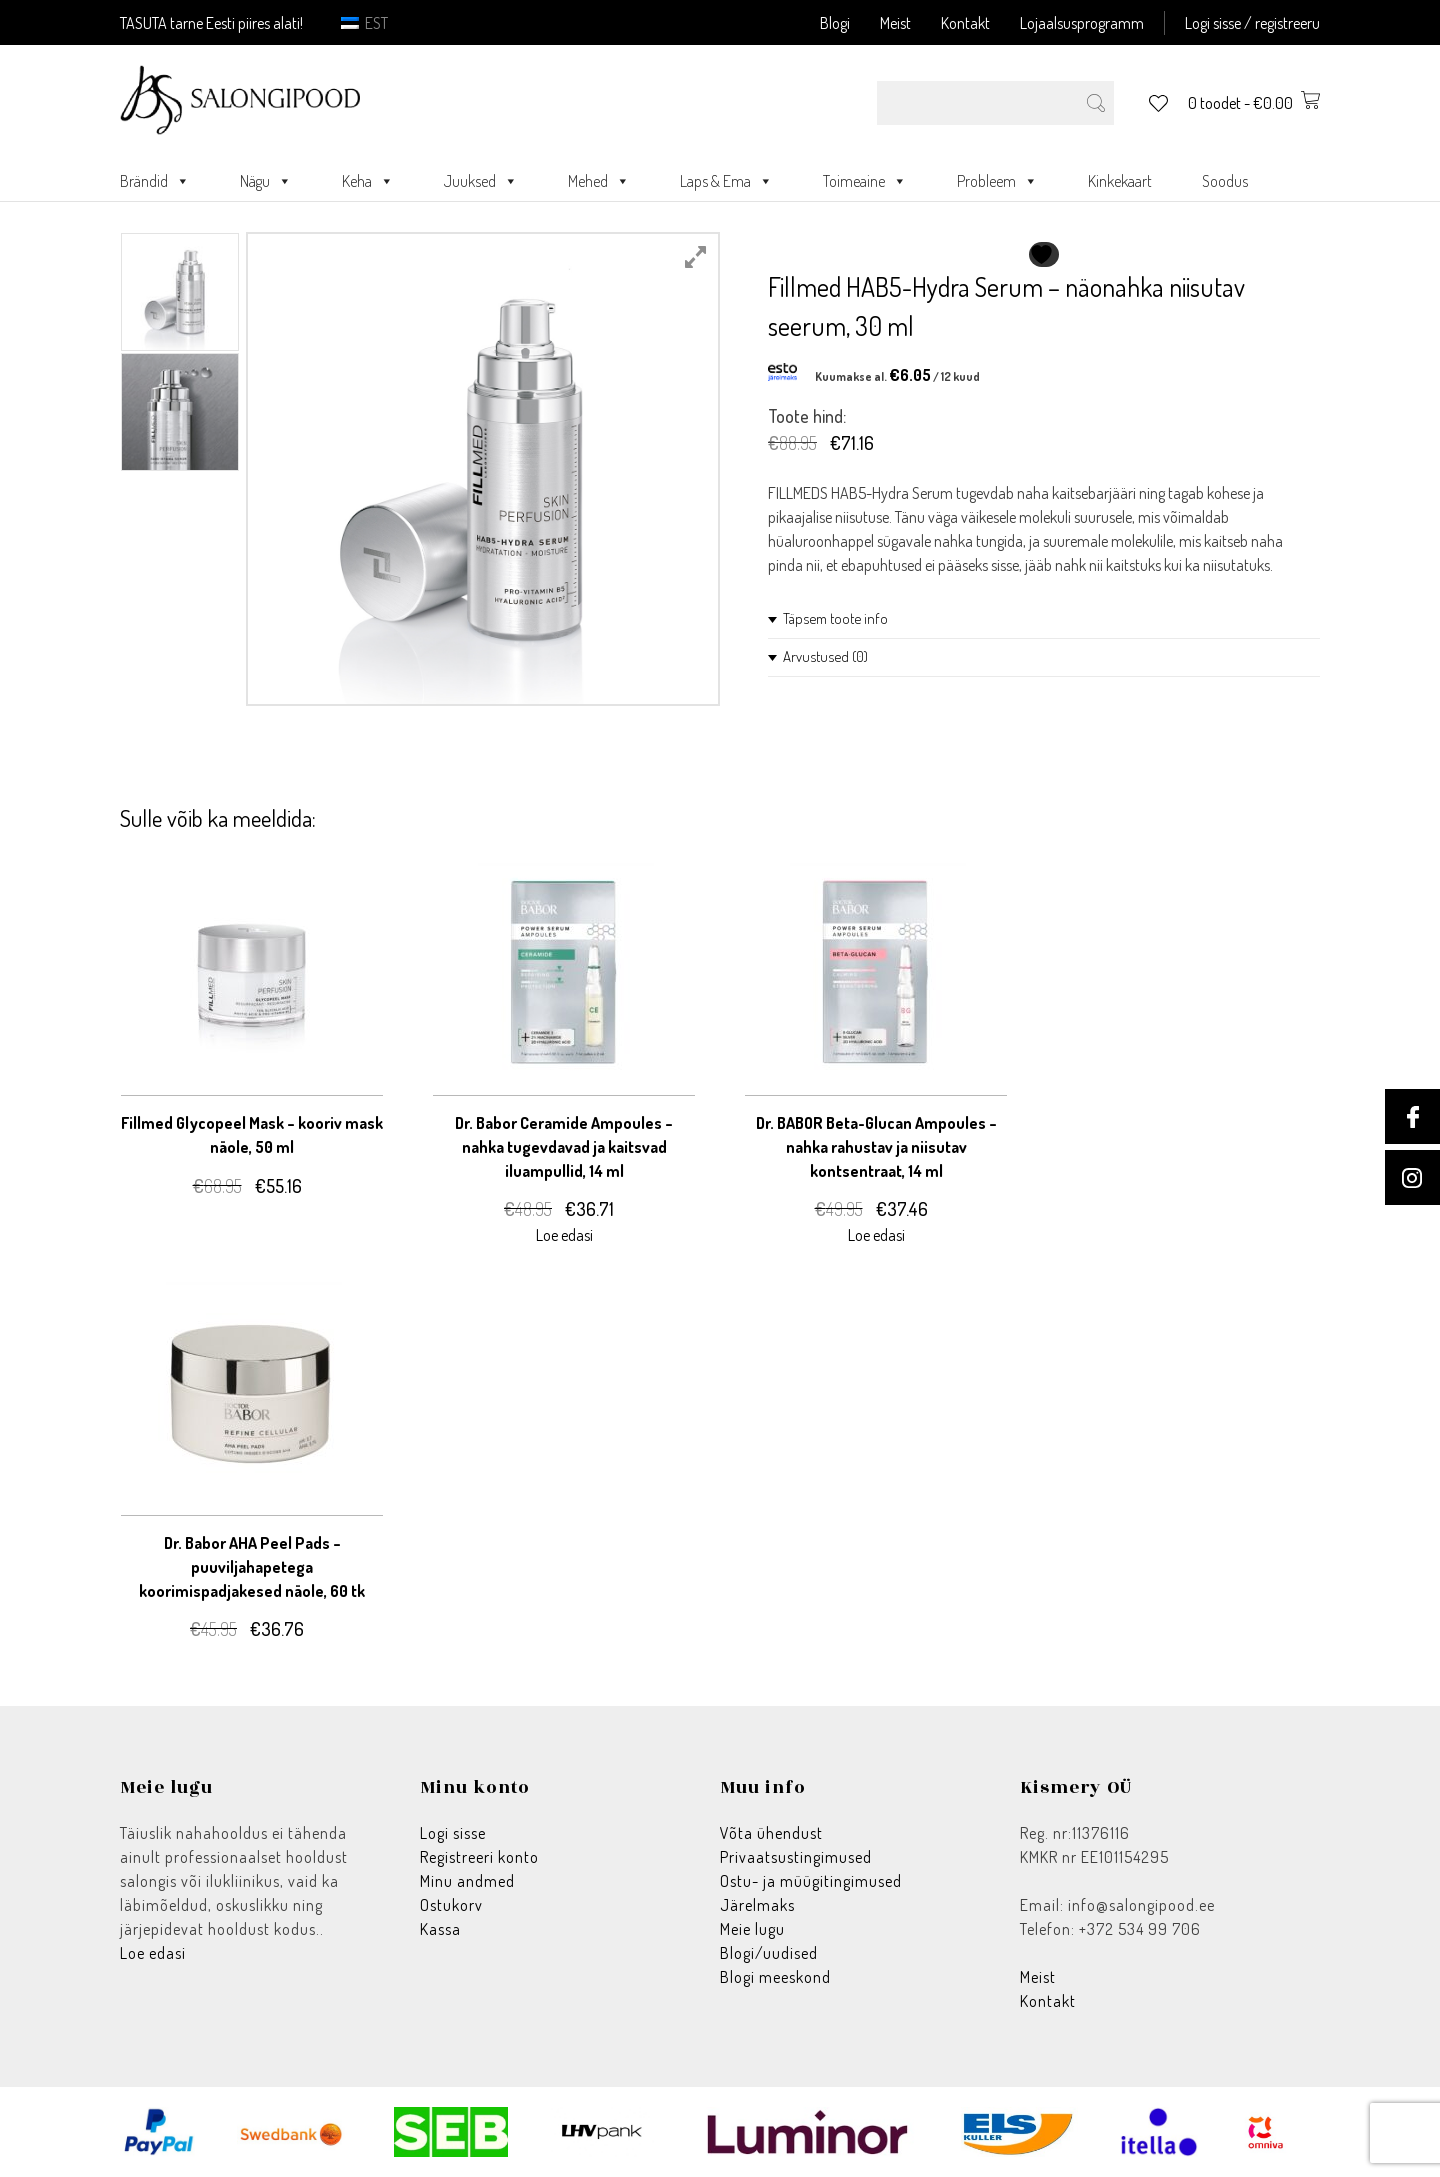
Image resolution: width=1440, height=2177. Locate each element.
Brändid (155, 181)
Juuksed (481, 181)
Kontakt (965, 23)
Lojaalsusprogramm (1082, 23)
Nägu (266, 181)
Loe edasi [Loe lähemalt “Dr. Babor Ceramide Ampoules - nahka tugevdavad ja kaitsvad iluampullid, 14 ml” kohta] (564, 1235)
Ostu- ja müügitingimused (811, 1881)
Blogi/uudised (769, 1953)
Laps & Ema (726, 181)
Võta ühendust (771, 1833)
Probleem (997, 181)
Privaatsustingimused (796, 1857)
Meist (895, 23)
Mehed (599, 181)
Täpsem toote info (835, 618)
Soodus (1225, 181)
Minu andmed (467, 1881)
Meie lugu (752, 1929)
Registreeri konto (479, 1857)
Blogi (835, 23)
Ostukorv (451, 1905)
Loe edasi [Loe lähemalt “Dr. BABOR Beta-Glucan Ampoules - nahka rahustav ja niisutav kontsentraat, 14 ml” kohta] (876, 1235)
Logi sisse (453, 1833)
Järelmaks (757, 1905)
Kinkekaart (1120, 181)
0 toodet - (1254, 103)
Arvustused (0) (825, 656)
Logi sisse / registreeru (1252, 23)
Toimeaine (865, 181)
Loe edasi (153, 1953)
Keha (368, 181)
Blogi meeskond (775, 1977)
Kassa (440, 1929)
